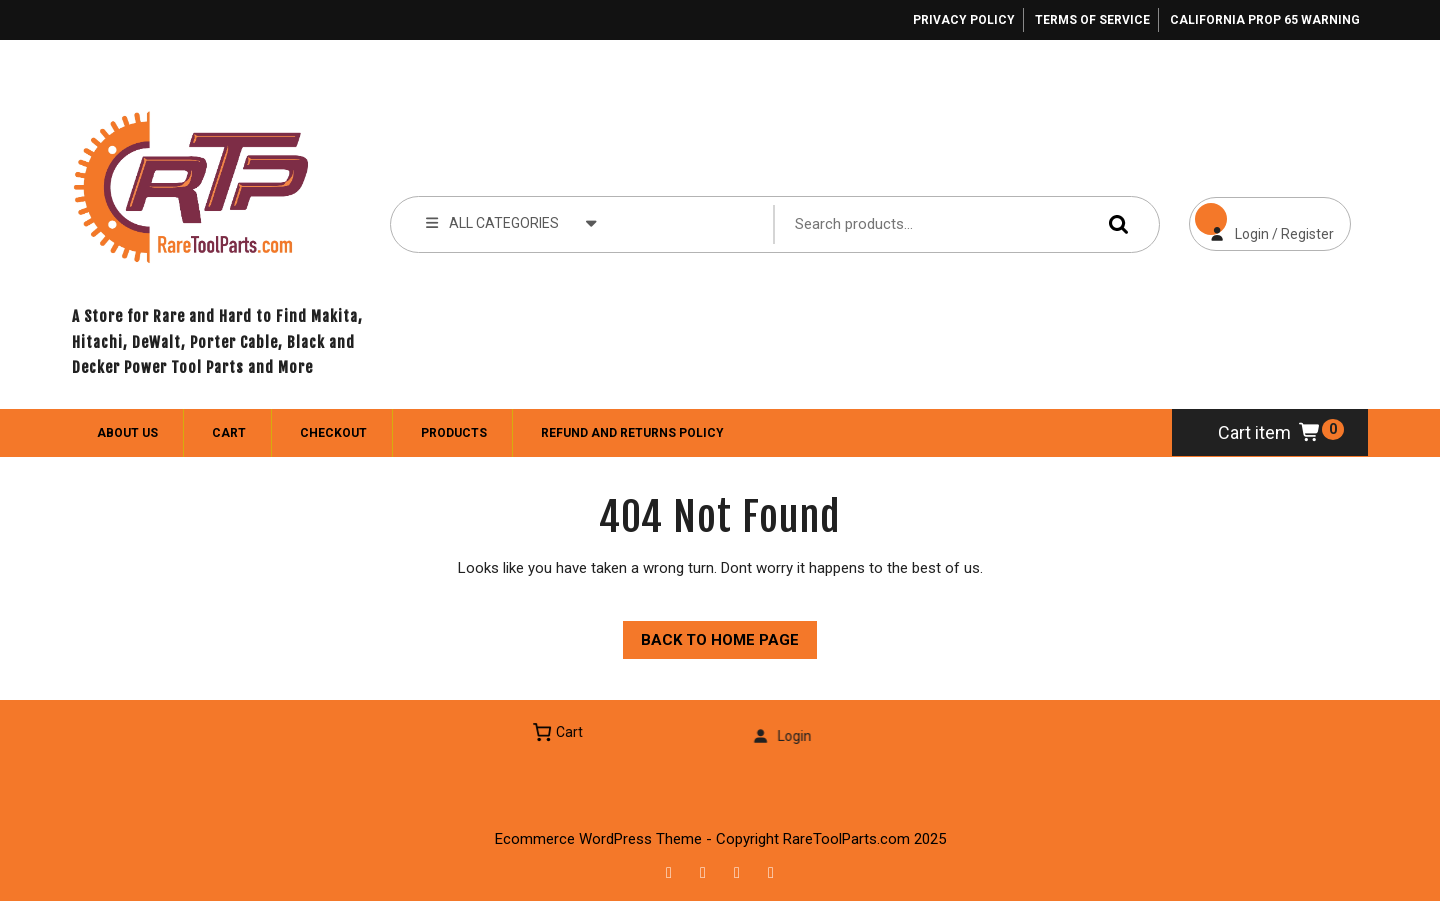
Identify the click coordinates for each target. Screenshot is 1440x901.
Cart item (1270, 432)
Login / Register (1261, 219)
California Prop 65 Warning (1265, 20)
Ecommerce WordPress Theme (598, 839)
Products (454, 433)
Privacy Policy (964, 20)
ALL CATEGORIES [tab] (511, 222)
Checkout (333, 433)
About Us (127, 433)
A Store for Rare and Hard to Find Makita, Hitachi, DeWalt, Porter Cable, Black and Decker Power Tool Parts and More (217, 342)
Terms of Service (1092, 20)
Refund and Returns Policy (632, 433)
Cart (229, 433)
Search (1114, 223)
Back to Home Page (711, 635)
